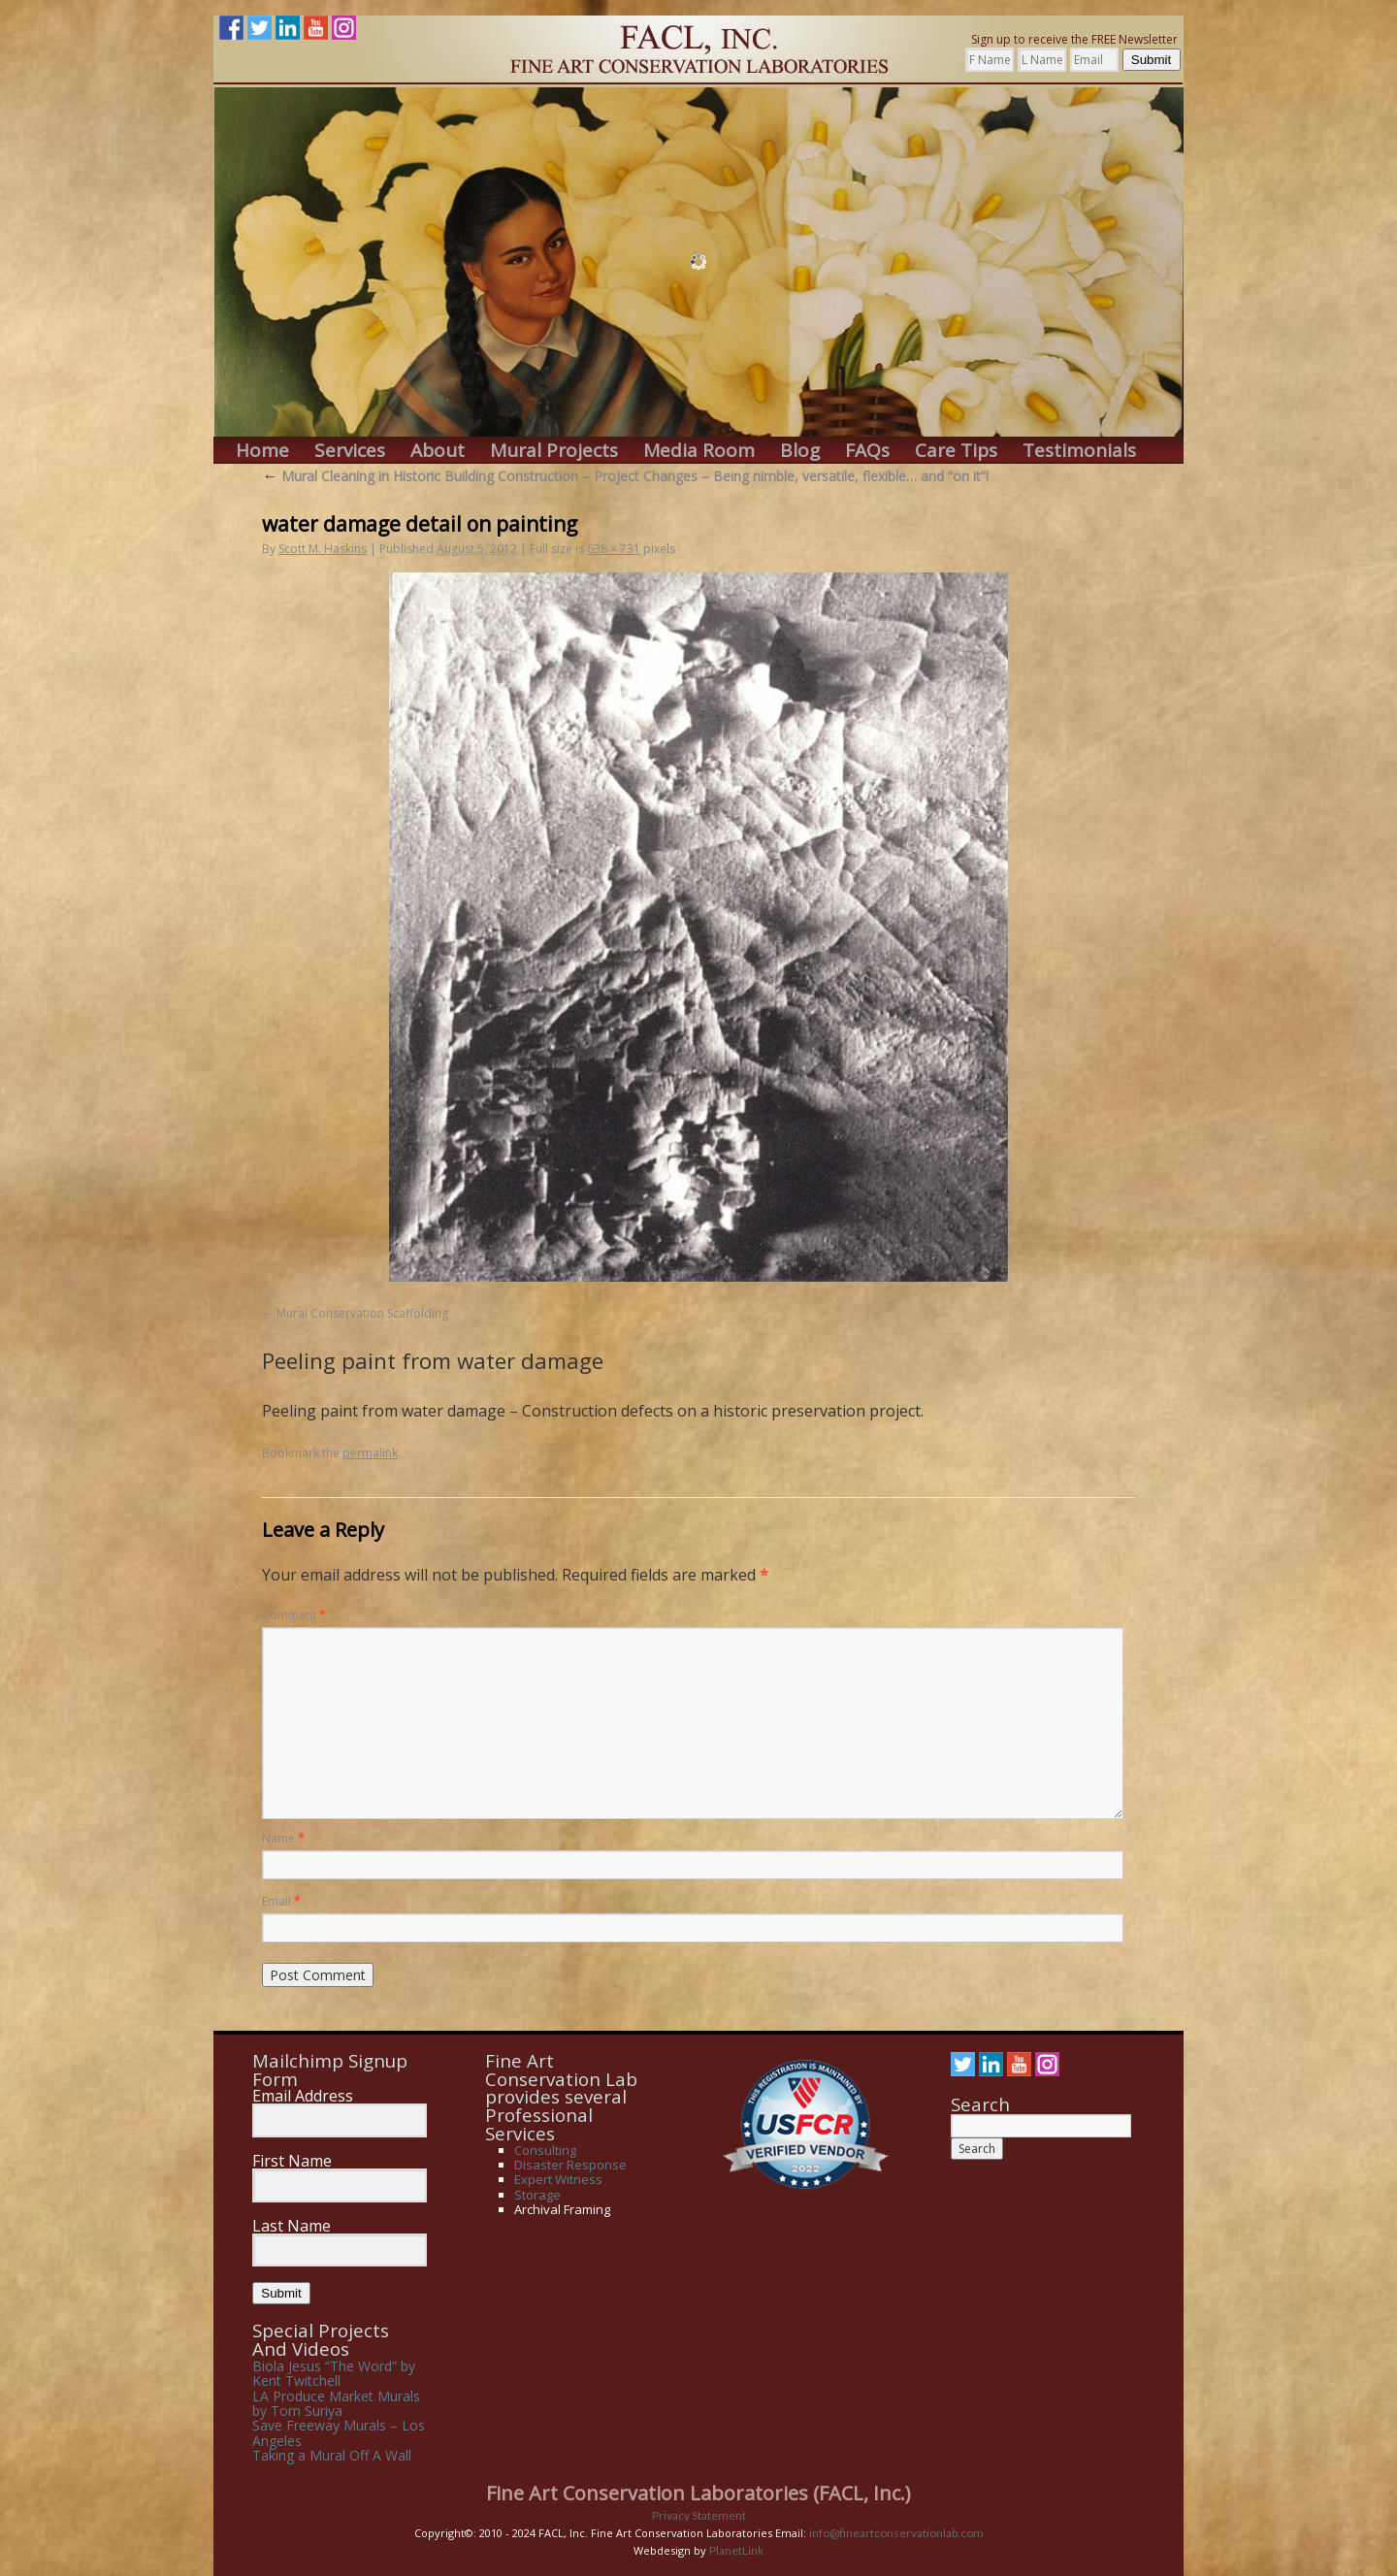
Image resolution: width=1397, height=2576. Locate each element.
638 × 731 (613, 548)
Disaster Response (570, 2164)
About (437, 450)
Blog (800, 450)
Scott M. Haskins (322, 548)
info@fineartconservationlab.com (896, 2533)
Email (281, 1901)
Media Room (699, 450)
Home (262, 450)
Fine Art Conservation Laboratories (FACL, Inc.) (698, 2493)
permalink (370, 1453)
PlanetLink (736, 2550)
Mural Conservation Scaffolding (362, 1313)
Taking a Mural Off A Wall (331, 2455)
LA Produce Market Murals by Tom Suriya (336, 2403)
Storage (537, 2194)
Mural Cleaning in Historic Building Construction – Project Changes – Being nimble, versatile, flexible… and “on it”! (625, 476)
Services (349, 450)
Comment (294, 1615)
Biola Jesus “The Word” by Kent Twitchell (333, 2373)
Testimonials (1079, 450)
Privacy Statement (699, 2515)
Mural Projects (554, 450)
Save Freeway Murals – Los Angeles (338, 2432)
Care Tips (956, 450)
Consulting (545, 2150)
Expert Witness (558, 2179)
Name (283, 1838)
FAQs (867, 450)
